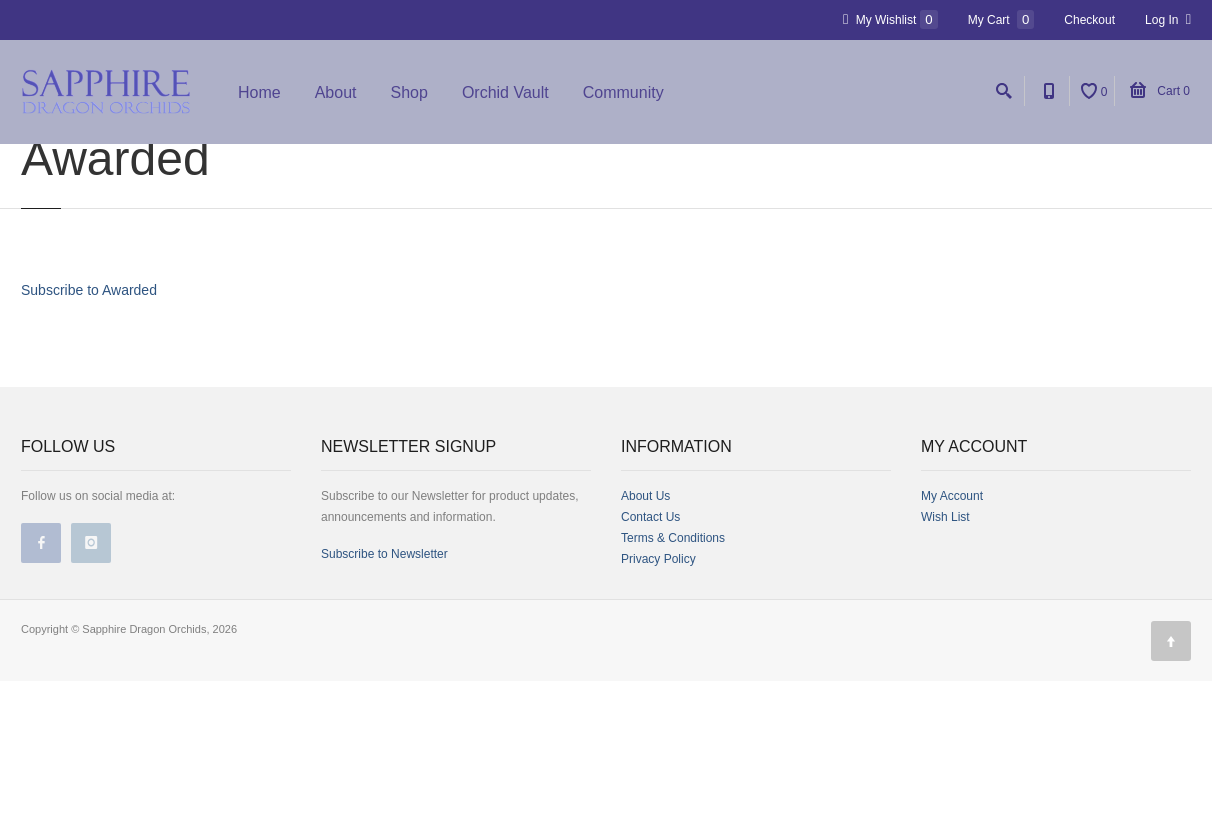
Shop (409, 92)
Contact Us (650, 649)
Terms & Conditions (673, 670)
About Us (645, 628)
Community (623, 92)
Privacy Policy (658, 691)
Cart (1160, 91)
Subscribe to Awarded (89, 422)
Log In (1168, 19)
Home (259, 92)
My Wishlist (890, 19)
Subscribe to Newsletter (384, 686)
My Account (952, 628)
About (336, 92)
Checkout (1089, 20)
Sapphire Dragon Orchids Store (151, 164)
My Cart (1001, 19)
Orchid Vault (505, 92)
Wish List (945, 649)
